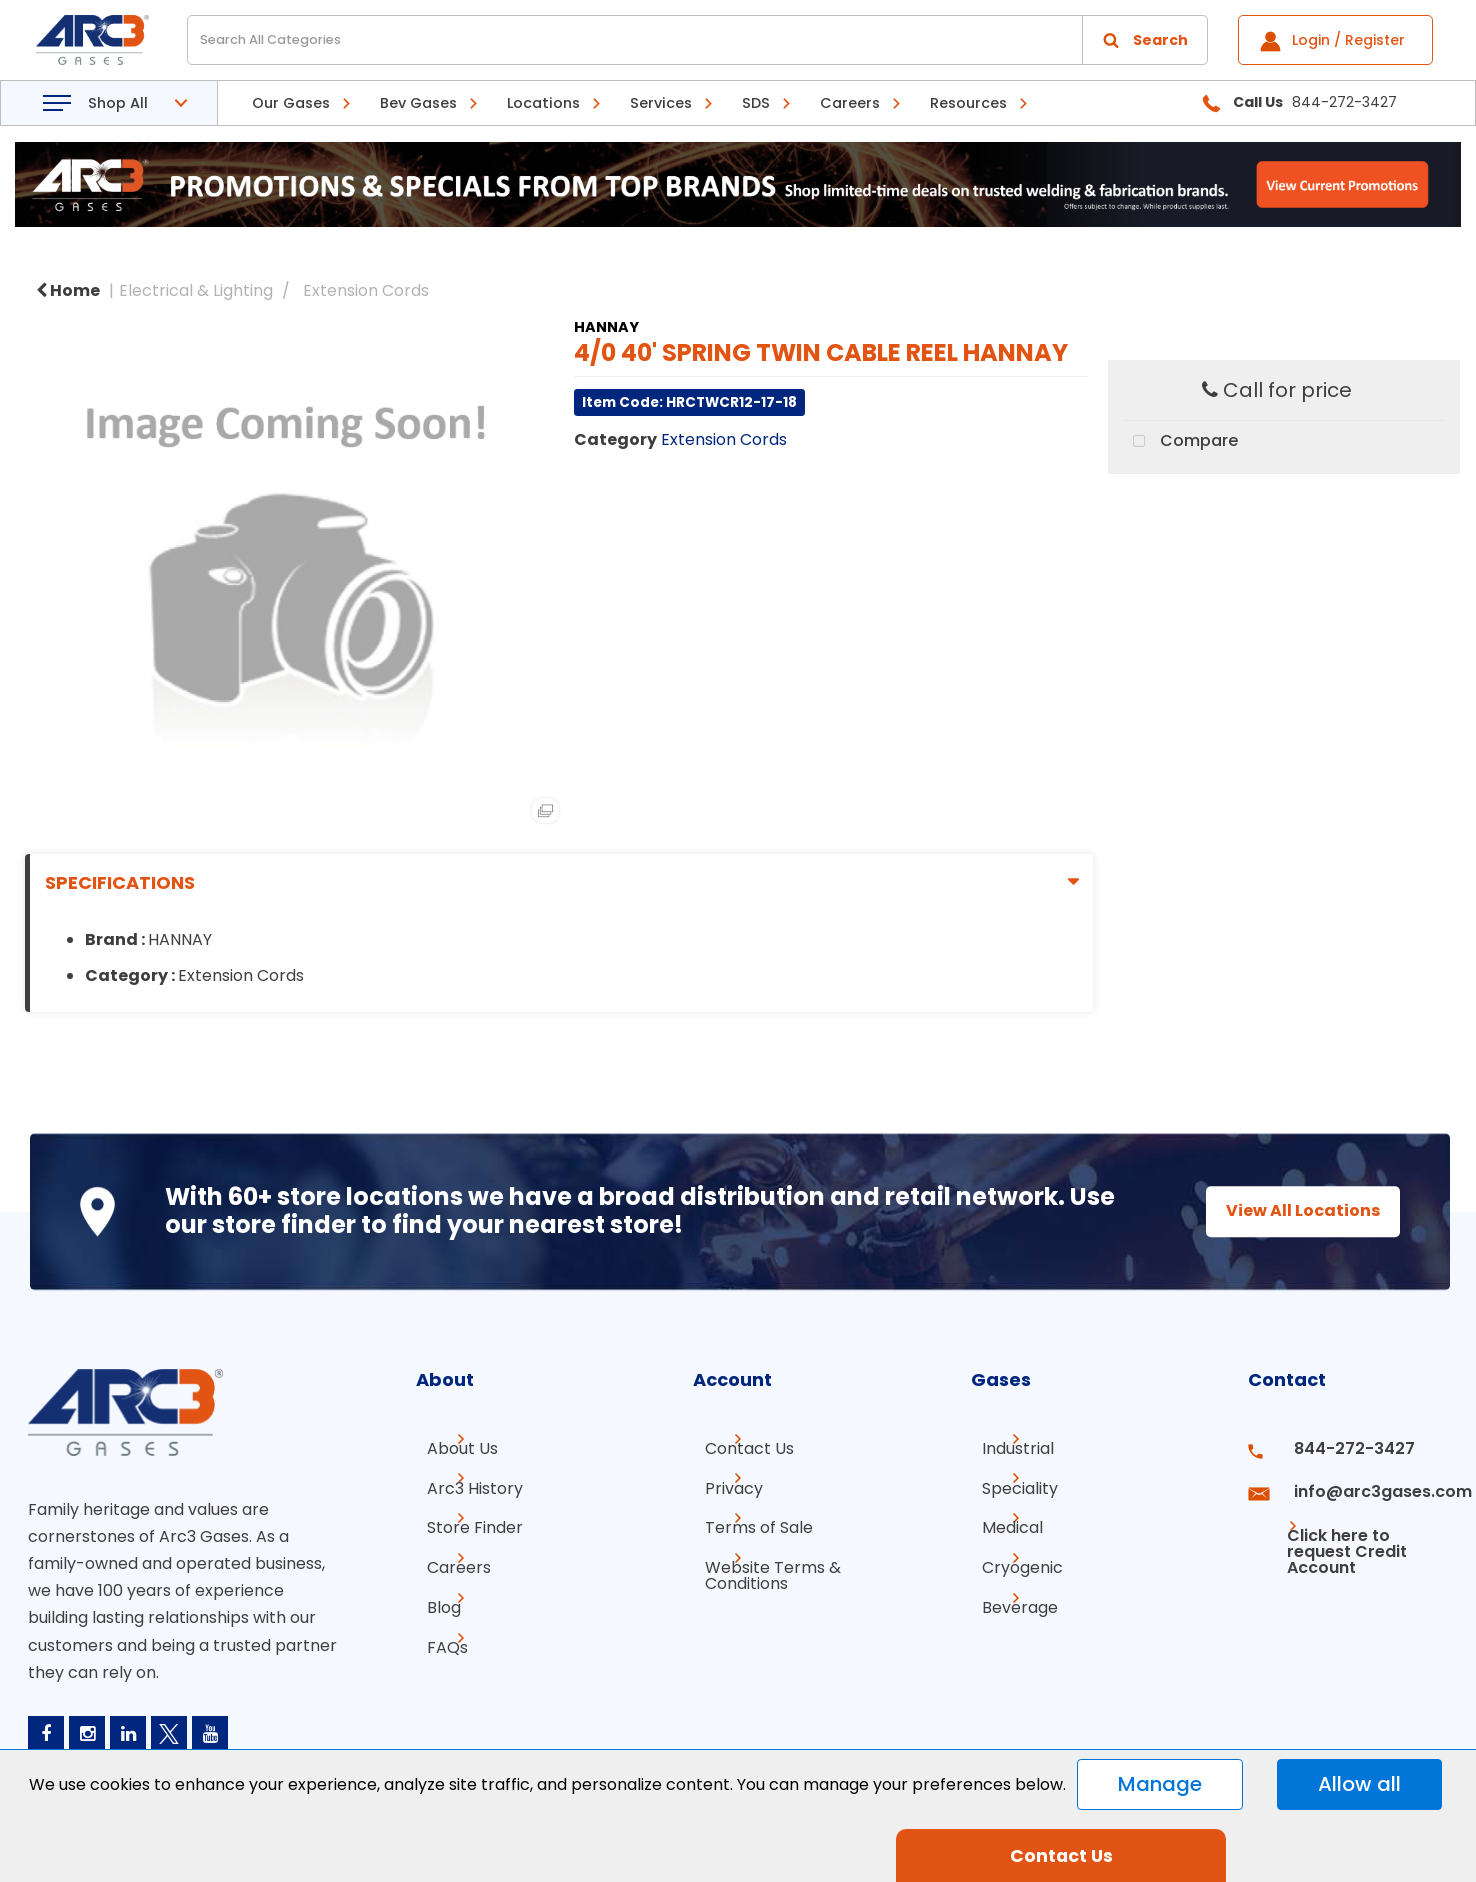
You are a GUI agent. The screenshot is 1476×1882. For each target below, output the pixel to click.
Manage (1160, 1784)
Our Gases (291, 103)
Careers (850, 103)
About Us (451, 1448)
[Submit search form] (1145, 40)
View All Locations (1285, 1210)
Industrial (1007, 1448)
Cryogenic (1011, 1556)
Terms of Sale (747, 1520)
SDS (756, 103)
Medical (1001, 1520)
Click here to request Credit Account (1330, 1528)
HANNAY (606, 327)
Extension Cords (366, 290)
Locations (543, 103)
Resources (968, 103)
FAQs (436, 1628)
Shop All (118, 103)
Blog (433, 1592)
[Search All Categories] (697, 40)
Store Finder (464, 1520)
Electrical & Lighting (196, 290)
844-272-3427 (1336, 1448)
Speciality (1009, 1484)
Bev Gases (418, 103)
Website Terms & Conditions (761, 1564)
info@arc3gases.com (1361, 1484)
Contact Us (737, 1448)
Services (661, 103)
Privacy (722, 1484)
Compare (1181, 442)
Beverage (1009, 1592)
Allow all (1359, 1784)
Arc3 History (464, 1484)
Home (68, 290)
